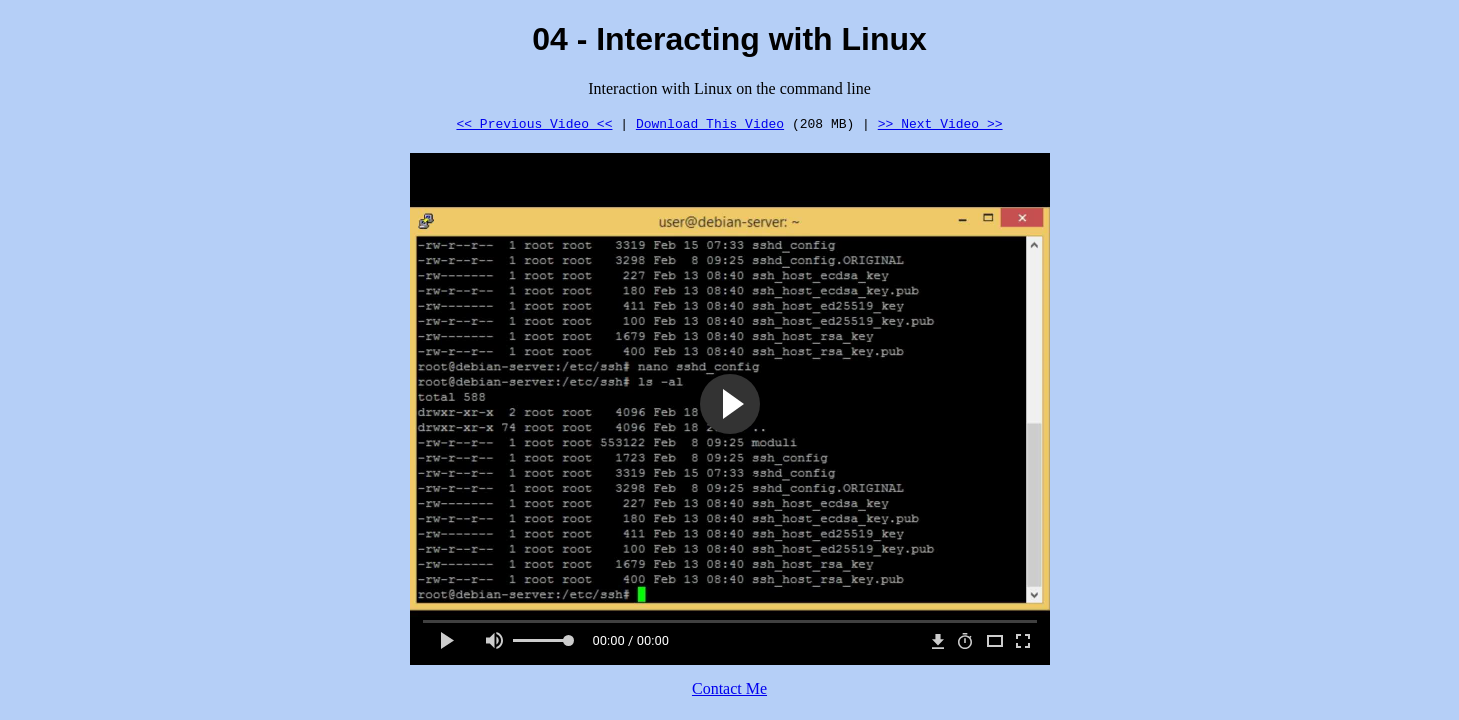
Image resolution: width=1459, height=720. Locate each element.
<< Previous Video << (534, 123)
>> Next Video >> (940, 123)
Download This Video (710, 123)
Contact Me (729, 688)
